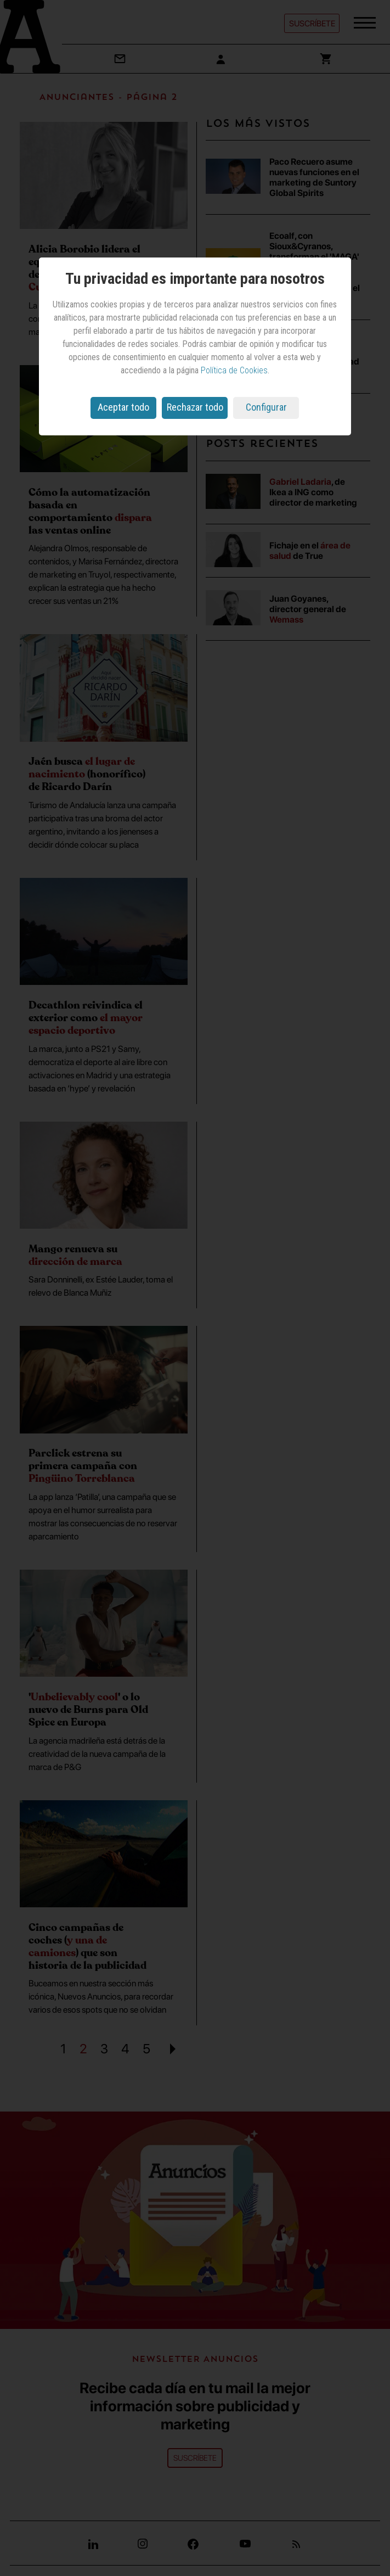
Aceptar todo (123, 407)
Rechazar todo (195, 407)
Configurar (266, 407)
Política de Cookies (234, 370)
